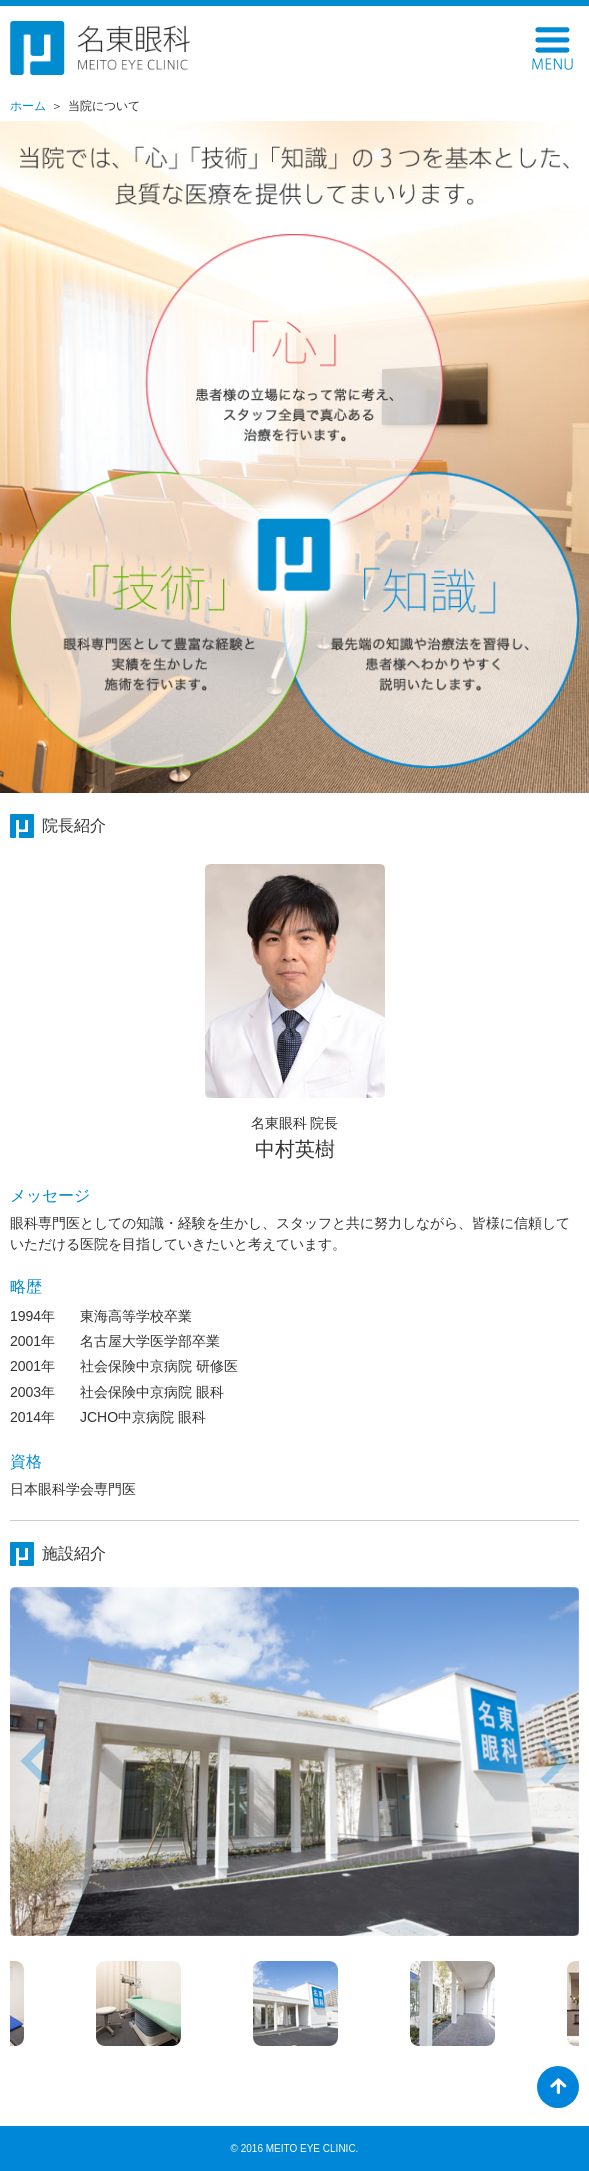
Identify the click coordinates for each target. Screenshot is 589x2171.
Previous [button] (34, 1761)
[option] (294, 1761)
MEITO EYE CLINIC (311, 2148)
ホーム (28, 106)
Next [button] (554, 1761)
